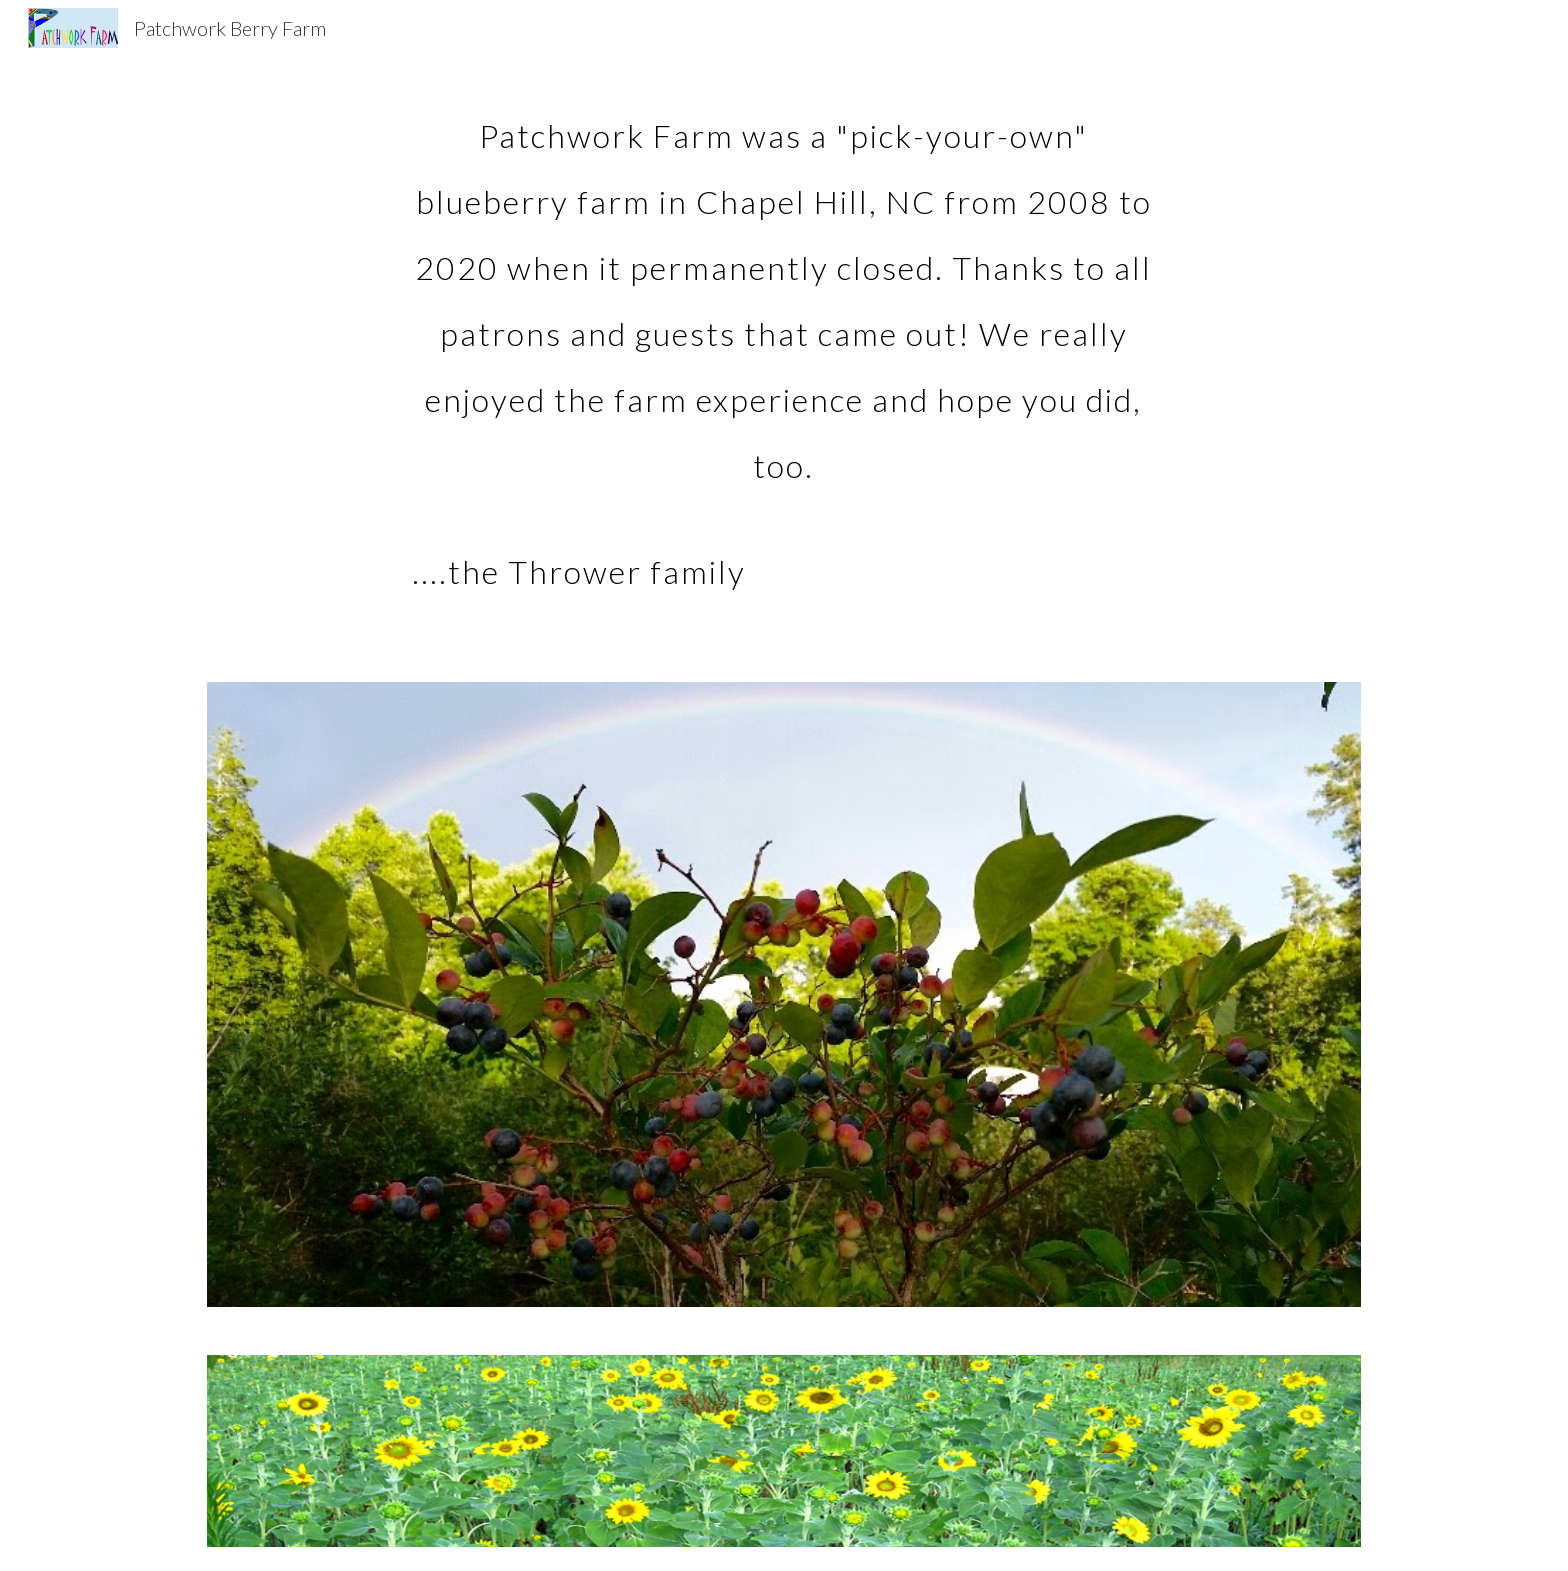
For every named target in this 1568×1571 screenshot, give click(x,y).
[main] (784, 343)
